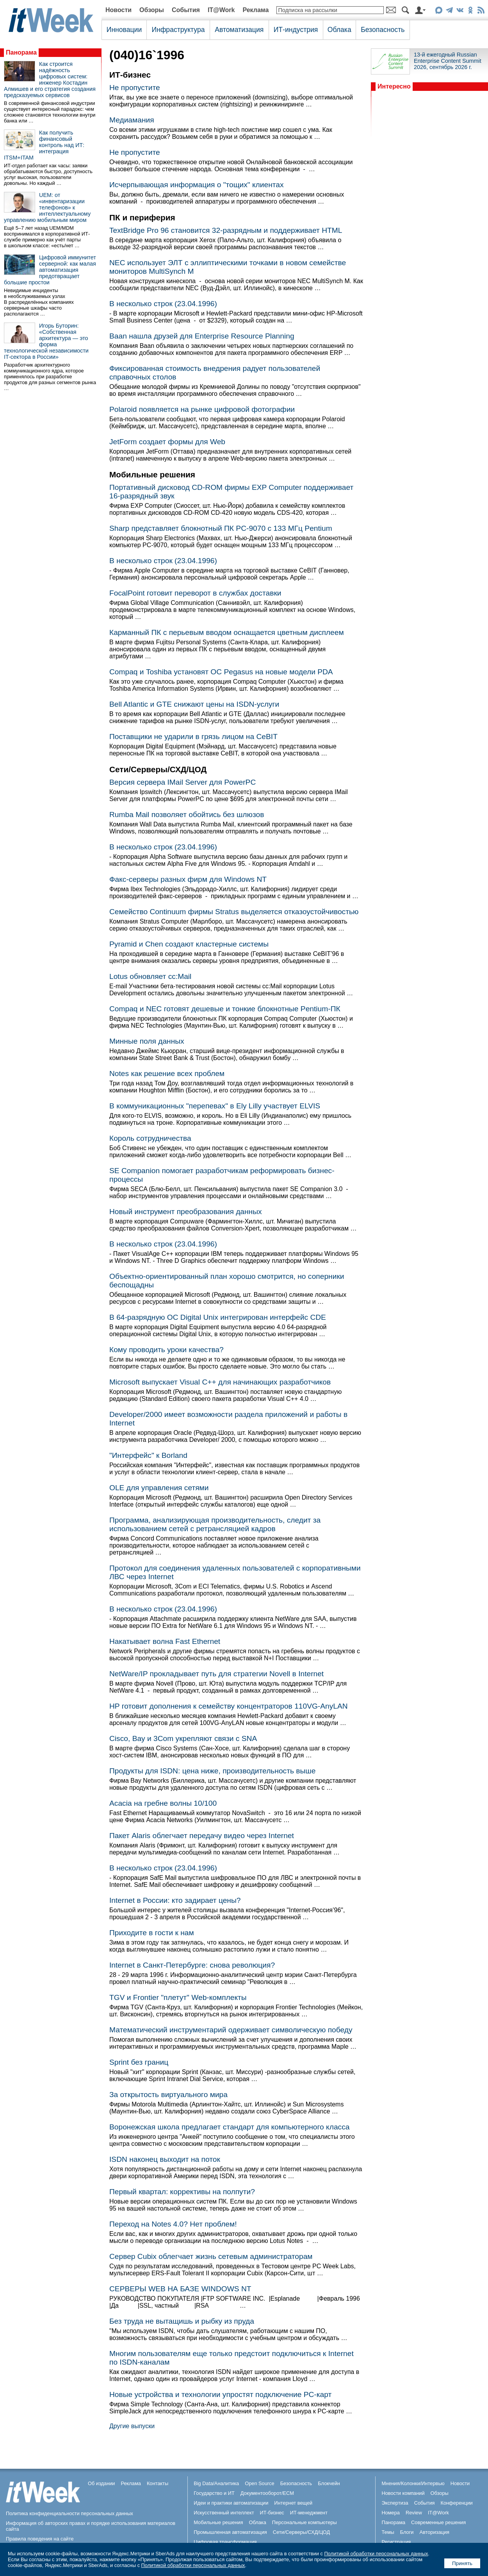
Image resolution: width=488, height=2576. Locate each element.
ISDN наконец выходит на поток (164, 2159)
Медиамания (131, 120)
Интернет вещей (293, 2503)
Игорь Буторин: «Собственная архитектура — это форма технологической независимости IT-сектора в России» (46, 341)
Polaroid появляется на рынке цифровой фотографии (202, 409)
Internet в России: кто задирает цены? (174, 1900)
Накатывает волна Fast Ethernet (164, 1641)
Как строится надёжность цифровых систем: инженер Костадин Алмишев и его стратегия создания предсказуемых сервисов (50, 79)
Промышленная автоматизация (230, 2532)
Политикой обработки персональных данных (376, 2553)
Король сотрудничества (150, 1138)
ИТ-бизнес (272, 2513)
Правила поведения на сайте (40, 2539)
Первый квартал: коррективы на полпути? (182, 2192)
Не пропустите (134, 87)
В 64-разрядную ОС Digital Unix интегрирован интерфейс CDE (217, 1317)
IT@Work (221, 10)
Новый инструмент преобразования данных (185, 1211)
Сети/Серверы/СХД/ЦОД (301, 2532)
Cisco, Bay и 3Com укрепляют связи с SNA (183, 1738)
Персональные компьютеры (304, 2522)
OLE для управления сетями (159, 1488)
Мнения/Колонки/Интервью (412, 2483)
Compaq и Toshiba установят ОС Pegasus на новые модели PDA (221, 672)
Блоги (407, 2532)
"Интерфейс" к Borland (148, 1455)
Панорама (21, 52)
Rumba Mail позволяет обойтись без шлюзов (186, 814)
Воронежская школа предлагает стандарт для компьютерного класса (229, 2127)
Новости (118, 10)
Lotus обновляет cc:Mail (150, 976)
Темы (387, 2532)
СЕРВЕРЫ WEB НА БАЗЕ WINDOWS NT (180, 2289)
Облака (339, 30)
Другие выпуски (132, 2426)
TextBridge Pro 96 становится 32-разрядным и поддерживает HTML (225, 230)
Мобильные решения (218, 2522)
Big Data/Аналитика (216, 2483)
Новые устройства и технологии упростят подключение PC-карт (220, 2394)
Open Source (259, 2483)
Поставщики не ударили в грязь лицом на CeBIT (193, 736)
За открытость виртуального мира (168, 2094)
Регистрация (396, 2542)
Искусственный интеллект (224, 2513)
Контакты (157, 2483)
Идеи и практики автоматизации (231, 2503)
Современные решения (438, 2522)
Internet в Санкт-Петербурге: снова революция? (192, 1965)
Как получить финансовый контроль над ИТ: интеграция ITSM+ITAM (44, 145)
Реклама (255, 10)
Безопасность (382, 30)
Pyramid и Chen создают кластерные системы (189, 944)
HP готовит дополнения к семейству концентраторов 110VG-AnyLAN (228, 1706)
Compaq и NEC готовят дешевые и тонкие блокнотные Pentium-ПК (224, 1009)
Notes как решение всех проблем (166, 1073)
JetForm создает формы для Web (167, 442)
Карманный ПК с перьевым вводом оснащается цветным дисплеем (226, 632)
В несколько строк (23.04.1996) (163, 304)
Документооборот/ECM (267, 2493)
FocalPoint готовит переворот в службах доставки (195, 593)
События (186, 10)
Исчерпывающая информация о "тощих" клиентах (196, 185)
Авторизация (434, 2532)
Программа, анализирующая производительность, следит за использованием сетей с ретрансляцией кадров (215, 1524)
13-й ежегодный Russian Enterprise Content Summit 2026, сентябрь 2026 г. (447, 60)
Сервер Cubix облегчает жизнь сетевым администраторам (211, 2256)
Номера (390, 2513)
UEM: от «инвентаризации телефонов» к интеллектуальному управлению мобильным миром (47, 207)
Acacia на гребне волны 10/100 (163, 1803)
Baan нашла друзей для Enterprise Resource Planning (201, 336)
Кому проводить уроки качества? (166, 1350)
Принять (462, 2563)
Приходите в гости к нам (151, 1933)
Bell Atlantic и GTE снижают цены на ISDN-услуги (194, 704)
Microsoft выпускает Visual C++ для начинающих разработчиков (220, 1382)
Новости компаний (402, 2493)
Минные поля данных (146, 1041)
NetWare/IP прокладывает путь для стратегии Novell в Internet (216, 1674)
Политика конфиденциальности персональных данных (69, 2513)
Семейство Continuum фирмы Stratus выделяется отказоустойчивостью (233, 912)
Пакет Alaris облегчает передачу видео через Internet (201, 1835)
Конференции (456, 2503)
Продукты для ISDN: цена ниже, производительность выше (212, 1771)
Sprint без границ (138, 2062)
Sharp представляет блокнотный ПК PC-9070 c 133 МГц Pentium (220, 528)
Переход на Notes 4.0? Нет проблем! (173, 2224)
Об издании (101, 2483)
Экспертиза (394, 2503)
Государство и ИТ (214, 2493)
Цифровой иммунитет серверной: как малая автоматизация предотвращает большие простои (50, 269)
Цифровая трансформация (225, 2542)
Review (414, 2513)
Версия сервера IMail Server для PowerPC (182, 782)
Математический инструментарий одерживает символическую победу (231, 2030)
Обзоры (151, 10)
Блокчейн (329, 2483)
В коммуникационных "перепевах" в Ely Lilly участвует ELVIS (214, 1106)
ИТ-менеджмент (309, 2513)
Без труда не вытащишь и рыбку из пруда (181, 2321)
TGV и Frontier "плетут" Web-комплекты (178, 1997)
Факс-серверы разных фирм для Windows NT (188, 879)
